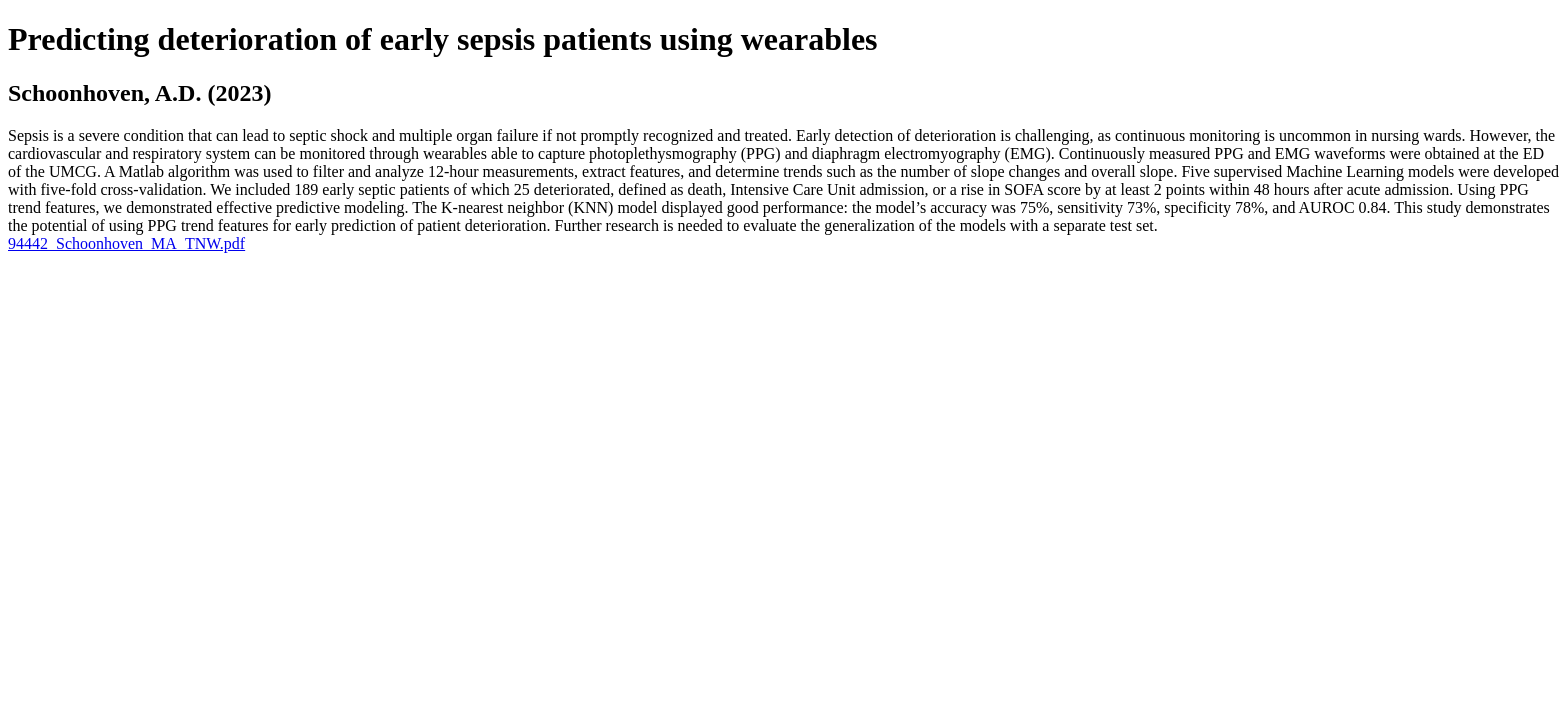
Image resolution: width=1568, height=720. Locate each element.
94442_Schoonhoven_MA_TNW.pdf (126, 243)
